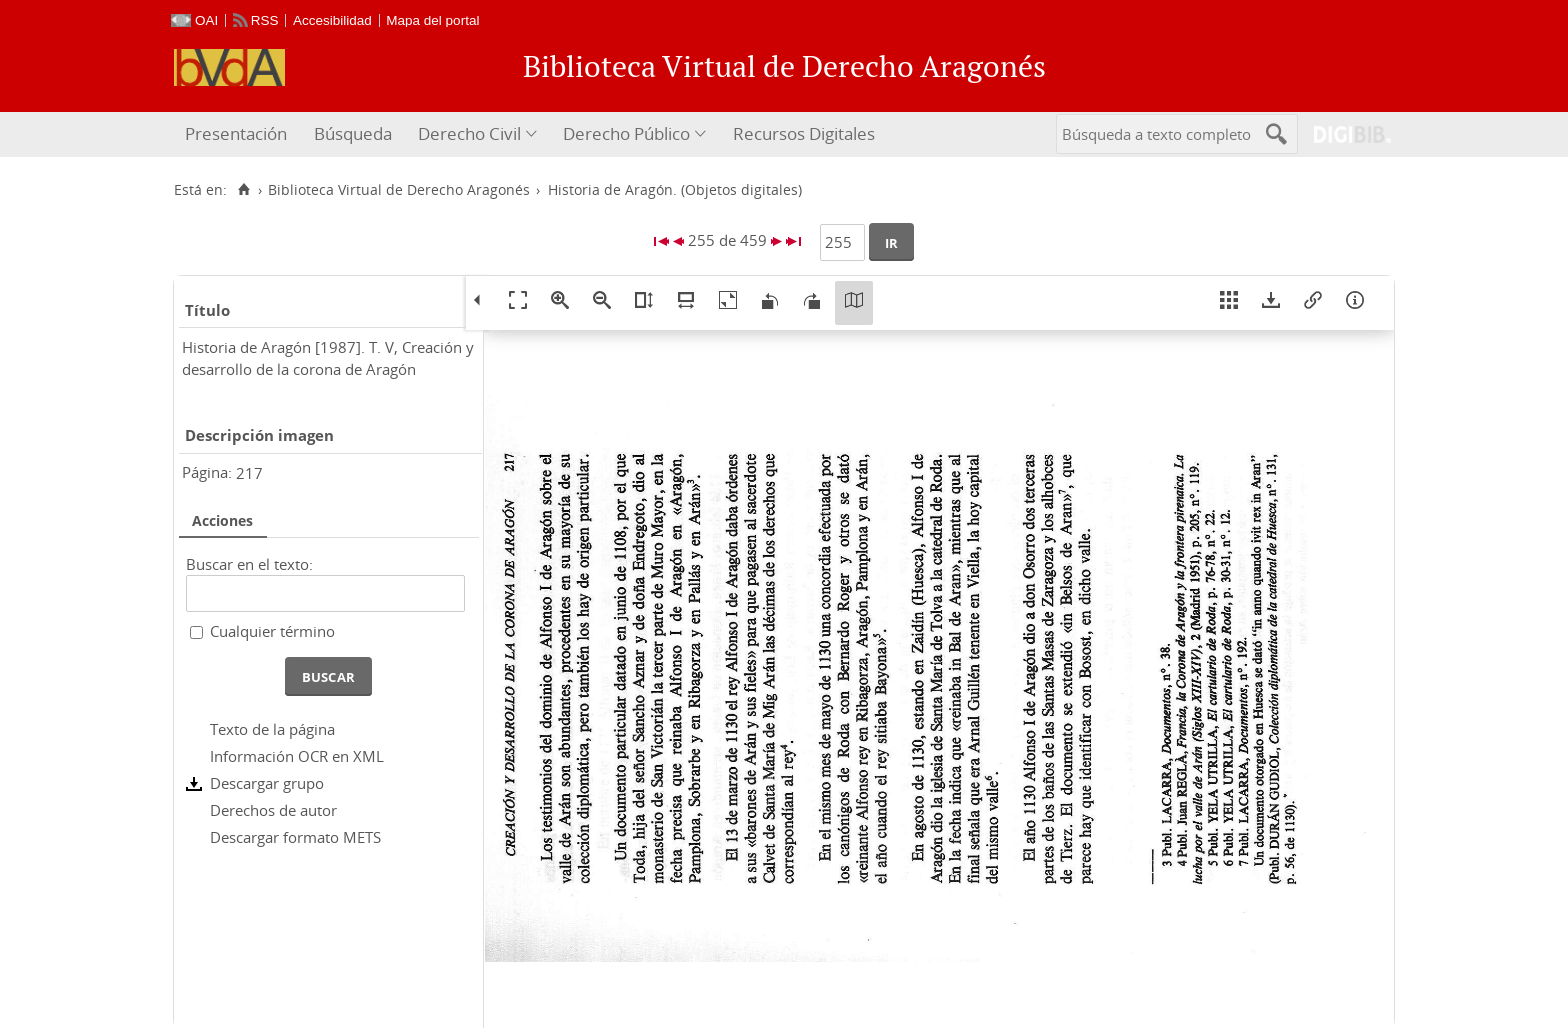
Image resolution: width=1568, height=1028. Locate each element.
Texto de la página (272, 729)
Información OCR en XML (297, 756)
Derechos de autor (273, 810)
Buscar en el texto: (249, 564)
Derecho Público (626, 133)
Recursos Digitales (804, 133)
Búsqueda (353, 133)
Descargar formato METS (295, 837)
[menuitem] (238, 134)
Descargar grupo (267, 783)
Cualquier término (272, 631)
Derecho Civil (469, 133)
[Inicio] (243, 190)
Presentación (236, 133)
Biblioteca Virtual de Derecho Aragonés (399, 190)
